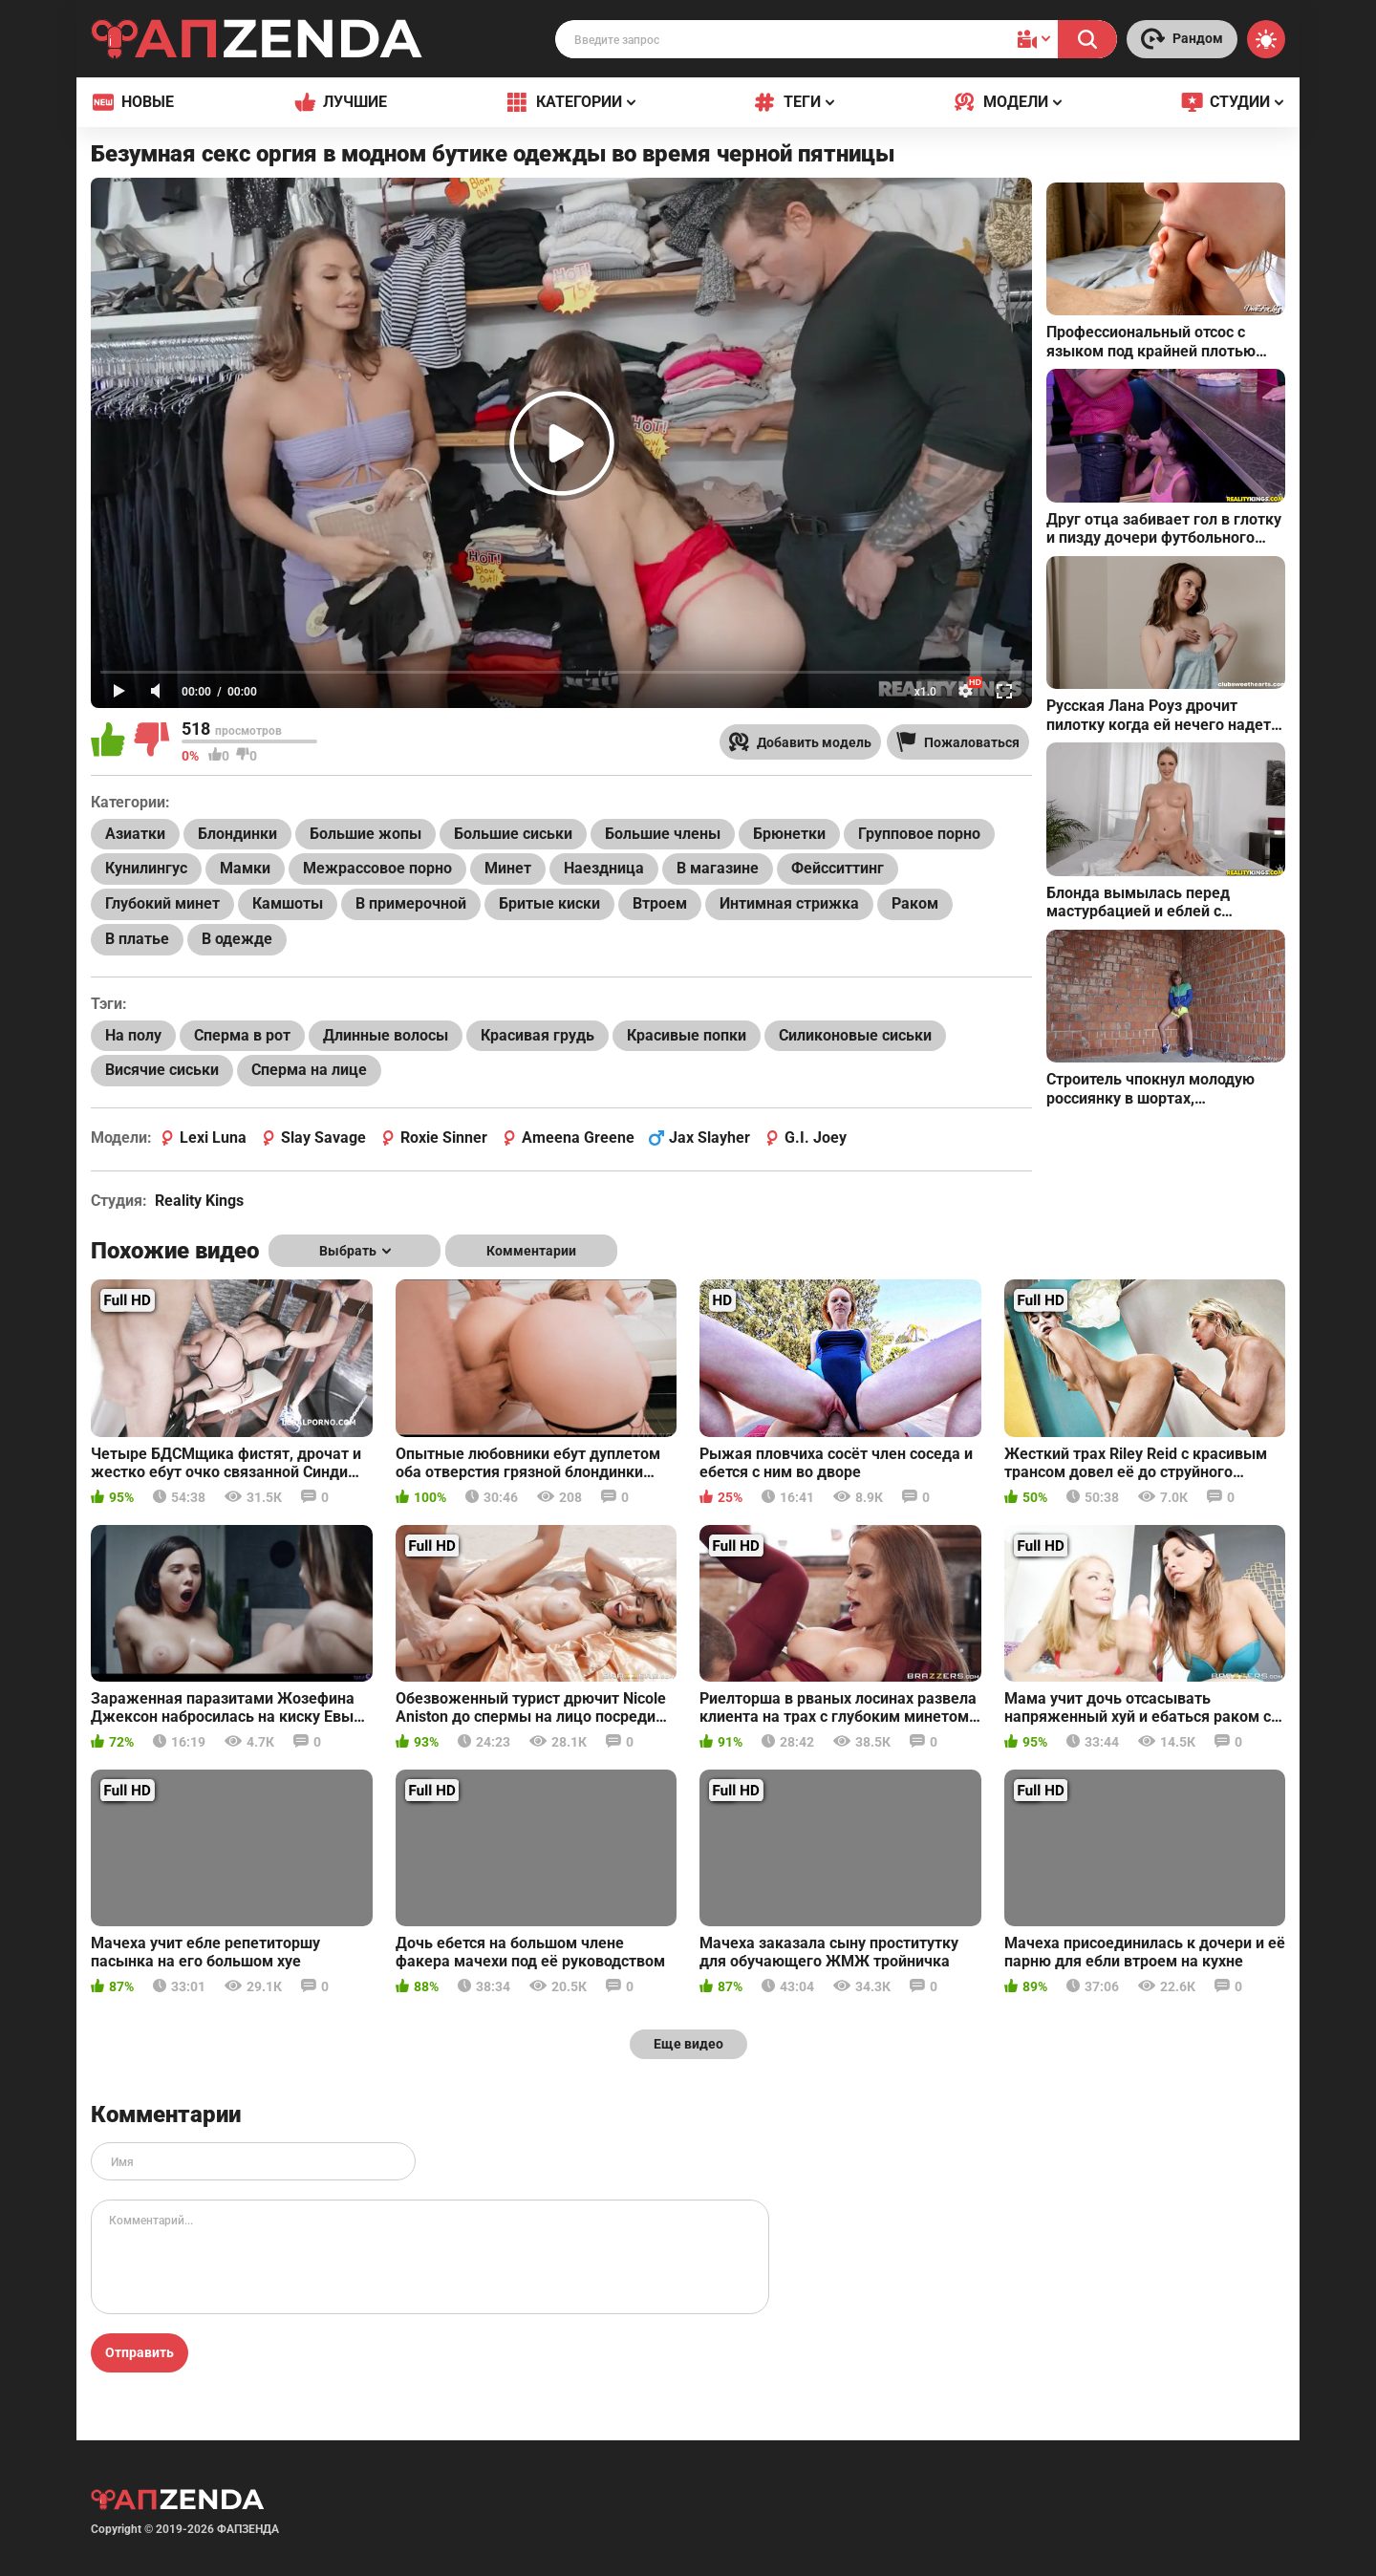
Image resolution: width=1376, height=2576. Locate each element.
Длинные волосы (385, 1035)
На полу (133, 1035)
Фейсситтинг (837, 868)
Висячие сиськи (162, 1070)
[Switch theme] (1266, 39)
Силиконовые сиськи (855, 1035)
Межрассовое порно (377, 868)
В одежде (237, 939)
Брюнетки (789, 834)
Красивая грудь (537, 1035)
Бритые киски (549, 903)
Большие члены (662, 834)
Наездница (604, 868)
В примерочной (410, 903)
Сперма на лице (309, 1070)
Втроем (660, 903)
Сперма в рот (242, 1035)
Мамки (245, 868)
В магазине (718, 868)
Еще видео (688, 2043)
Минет (507, 868)
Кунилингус (146, 868)
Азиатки (135, 834)
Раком (915, 903)
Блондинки (237, 834)
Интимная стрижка (789, 903)
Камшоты (287, 903)
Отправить (139, 2352)
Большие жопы (365, 834)
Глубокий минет (162, 903)
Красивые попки (686, 1035)
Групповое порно (919, 834)
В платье (137, 939)
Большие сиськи (513, 834)
